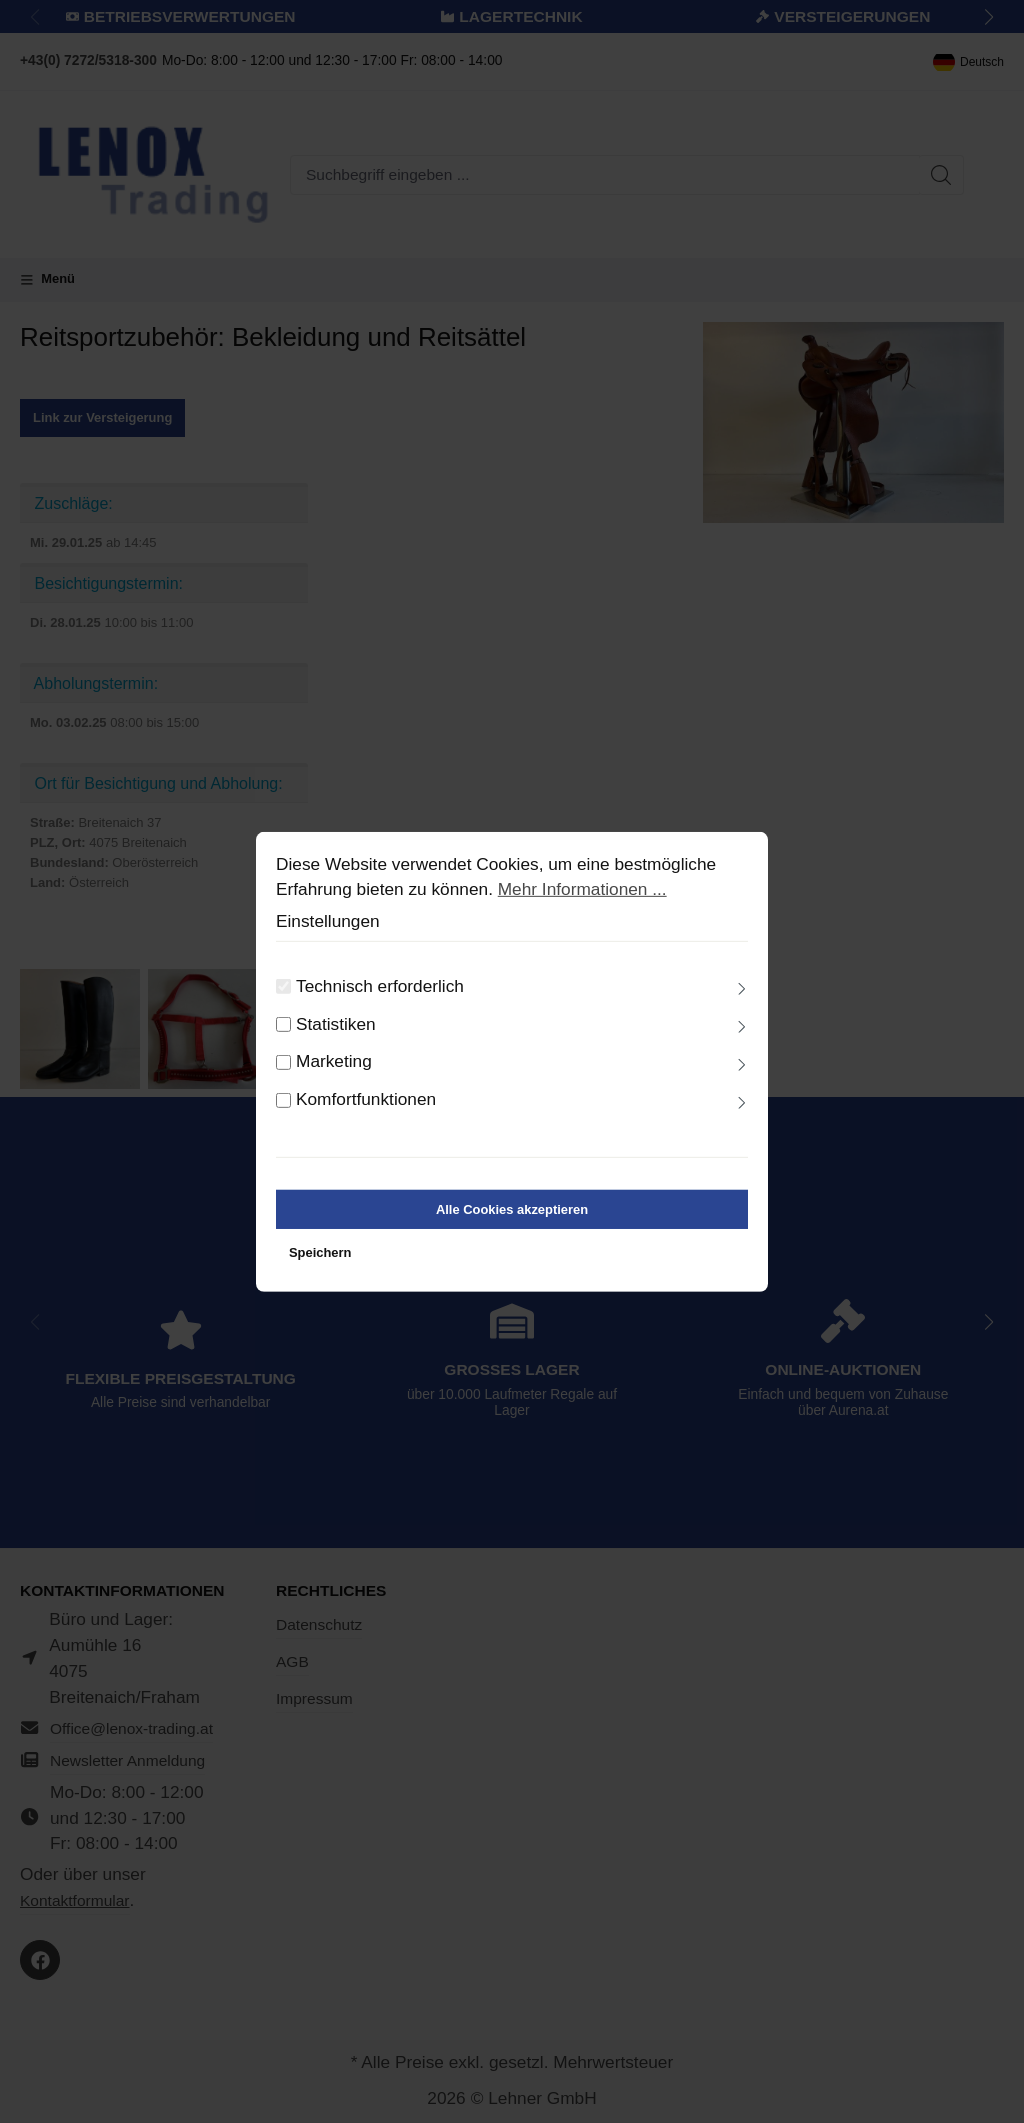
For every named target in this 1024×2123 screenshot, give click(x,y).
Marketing (334, 1080)
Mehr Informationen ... (582, 908)
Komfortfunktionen (366, 1118)
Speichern (320, 1270)
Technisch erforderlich (380, 1004)
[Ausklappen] (742, 1008)
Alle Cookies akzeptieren (512, 1227)
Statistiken (336, 1042)
